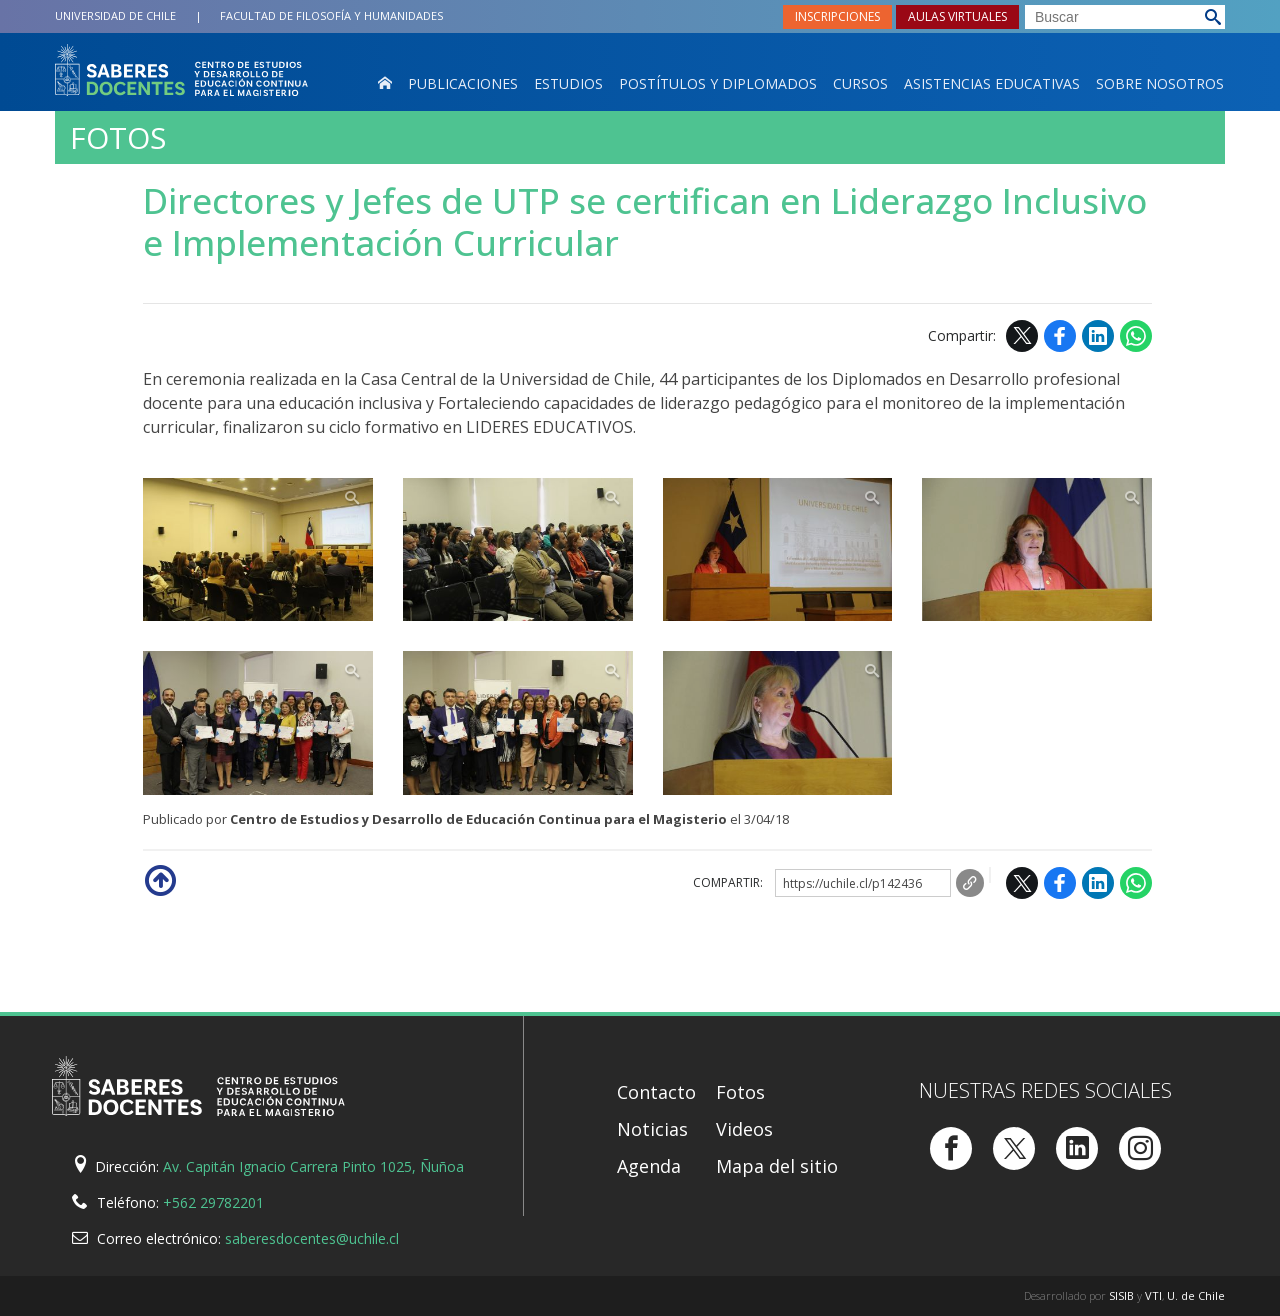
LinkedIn (1098, 336)
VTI (1153, 1295)
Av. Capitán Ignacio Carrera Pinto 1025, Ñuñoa (313, 1166)
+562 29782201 (213, 1202)
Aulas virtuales (957, 16)
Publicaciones (463, 83)
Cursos (860, 83)
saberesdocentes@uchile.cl (312, 1238)
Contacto (656, 1092)
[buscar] (1125, 17)
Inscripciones (837, 16)
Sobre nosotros (1160, 83)
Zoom (258, 550)
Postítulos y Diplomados (718, 83)
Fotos (118, 138)
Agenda (649, 1166)
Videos (744, 1129)
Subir (159, 879)
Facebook (1060, 336)
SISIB (1121, 1295)
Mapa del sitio (777, 1166)
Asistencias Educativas (992, 83)
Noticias (652, 1129)
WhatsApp (1136, 336)
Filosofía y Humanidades (331, 15)
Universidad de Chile (115, 15)
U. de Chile (1196, 1295)
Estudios (568, 83)
